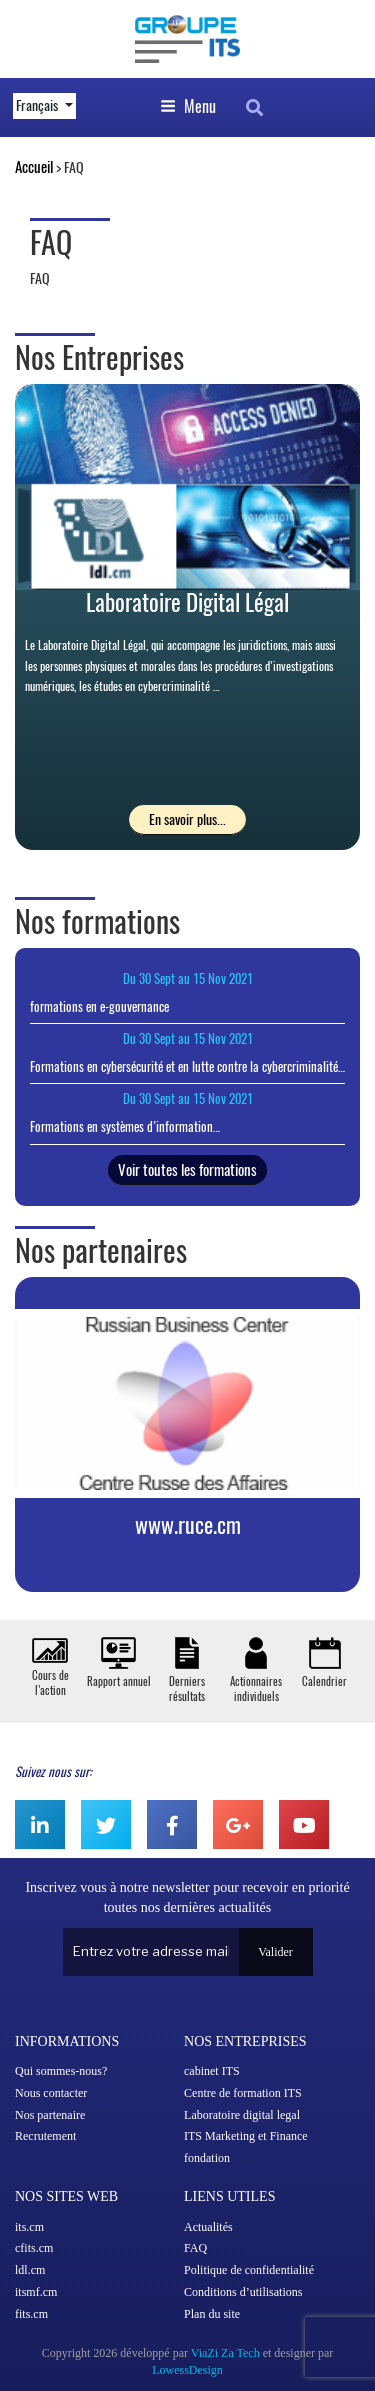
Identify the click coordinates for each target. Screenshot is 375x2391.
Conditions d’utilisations (243, 2292)
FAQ (195, 2248)
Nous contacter (51, 2093)
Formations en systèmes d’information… (125, 1126)
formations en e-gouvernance (99, 1006)
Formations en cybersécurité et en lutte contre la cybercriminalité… (187, 1066)
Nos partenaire (50, 2115)
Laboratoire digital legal (242, 2115)
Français (38, 105)
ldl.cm (30, 2270)
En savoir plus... (187, 819)
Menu (188, 106)
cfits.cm (34, 2248)
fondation (207, 2158)
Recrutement (45, 2136)
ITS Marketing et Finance (246, 2136)
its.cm (29, 2227)
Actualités (208, 2227)
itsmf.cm (36, 2292)
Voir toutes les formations (187, 1170)
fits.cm (31, 2314)
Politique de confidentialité (249, 2270)
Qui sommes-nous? (61, 2071)
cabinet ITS (212, 2071)
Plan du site (212, 2314)
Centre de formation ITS (243, 2093)
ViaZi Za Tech (225, 2353)
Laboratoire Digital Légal (187, 602)
